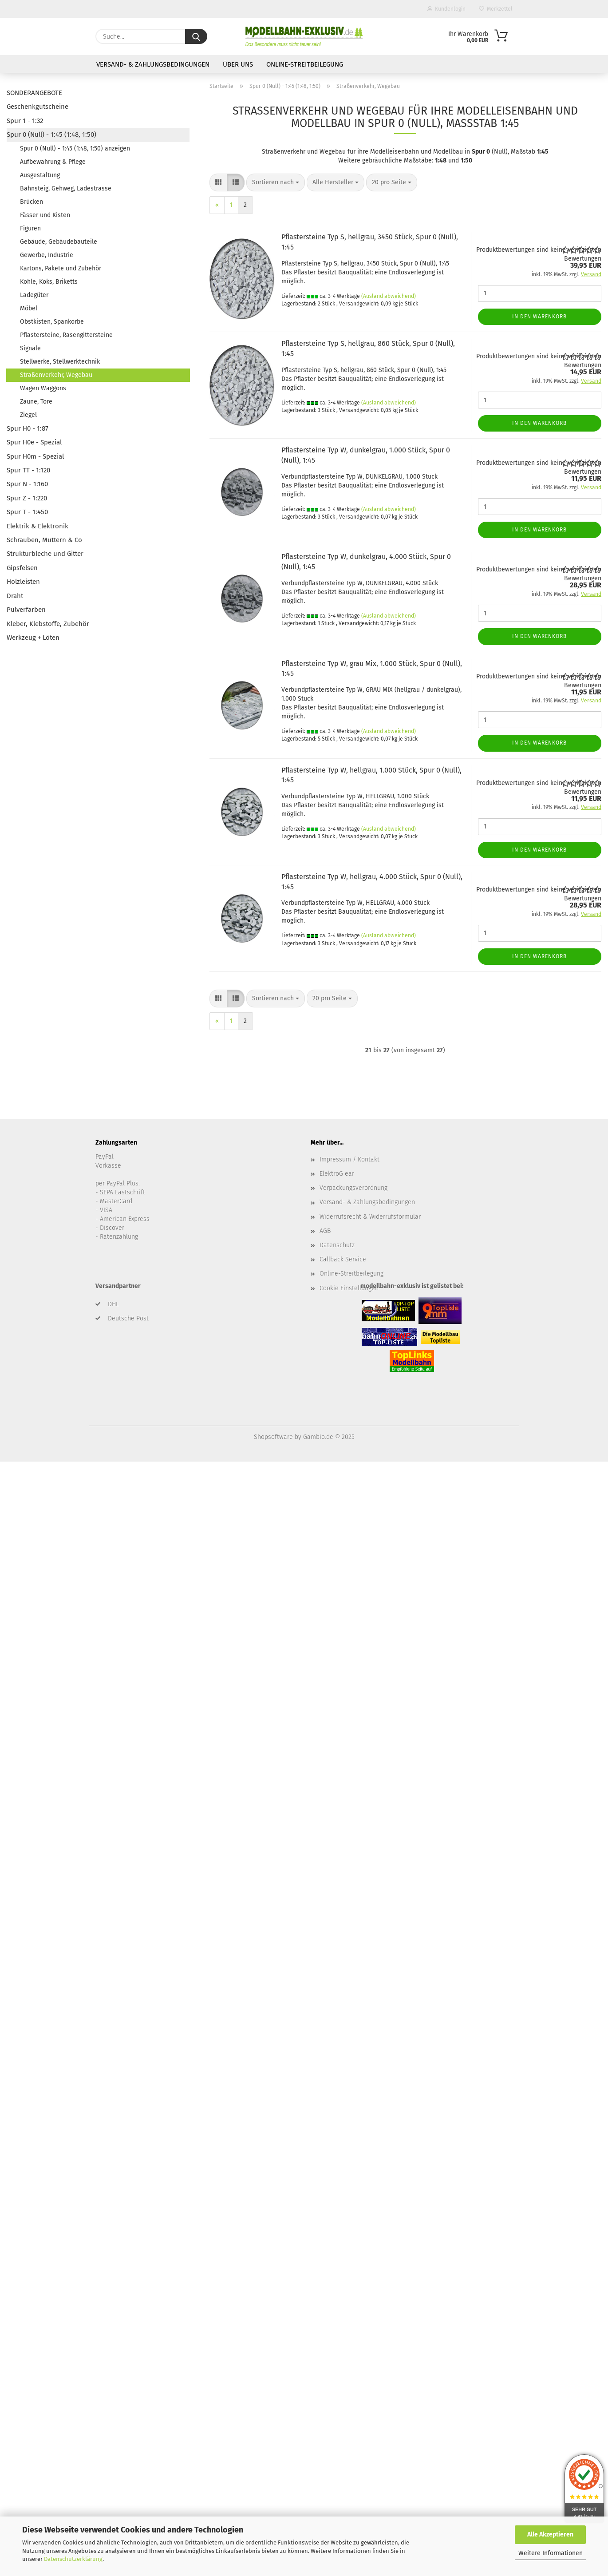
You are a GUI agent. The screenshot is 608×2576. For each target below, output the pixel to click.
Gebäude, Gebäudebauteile (58, 242)
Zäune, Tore (36, 401)
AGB (325, 1231)
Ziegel (28, 415)
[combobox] (275, 182)
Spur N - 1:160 (27, 484)
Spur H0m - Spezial (35, 456)
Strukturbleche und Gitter (45, 554)
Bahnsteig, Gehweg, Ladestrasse (65, 188)
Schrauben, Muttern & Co (44, 540)
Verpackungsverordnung (353, 1188)
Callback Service (343, 1259)
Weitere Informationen (550, 2553)
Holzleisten (23, 582)
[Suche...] (196, 36)
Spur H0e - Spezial (34, 442)
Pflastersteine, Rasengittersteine (66, 335)
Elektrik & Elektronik (37, 526)
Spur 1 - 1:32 (25, 121)
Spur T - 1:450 (27, 512)
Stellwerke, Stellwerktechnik (60, 361)
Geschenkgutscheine (37, 107)
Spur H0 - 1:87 (27, 428)
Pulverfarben (26, 610)
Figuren (30, 228)
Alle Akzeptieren (550, 2534)
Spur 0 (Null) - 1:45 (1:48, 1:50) (51, 135)
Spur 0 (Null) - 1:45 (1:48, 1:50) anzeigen (75, 148)
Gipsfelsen (22, 568)
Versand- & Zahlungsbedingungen (152, 64)
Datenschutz (337, 1245)
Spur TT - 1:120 (28, 470)
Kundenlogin (446, 9)
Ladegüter (34, 295)
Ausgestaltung (40, 175)
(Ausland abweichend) (388, 296)
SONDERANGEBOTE (34, 93)
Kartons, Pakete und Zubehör (60, 268)
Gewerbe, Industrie (46, 255)
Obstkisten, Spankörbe (52, 321)
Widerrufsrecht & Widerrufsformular (370, 1217)
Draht (15, 596)
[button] (218, 182)
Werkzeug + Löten (33, 638)
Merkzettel (496, 9)
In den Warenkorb (539, 316)
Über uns (238, 64)
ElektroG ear (337, 1173)
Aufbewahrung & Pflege (53, 162)
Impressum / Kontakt (349, 1159)
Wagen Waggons (43, 388)
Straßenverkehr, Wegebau (56, 375)
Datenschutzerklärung (73, 2559)
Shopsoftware (273, 1437)
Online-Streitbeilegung (304, 64)
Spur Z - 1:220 (27, 498)
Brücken (31, 202)
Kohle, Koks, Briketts (49, 281)
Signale (30, 348)
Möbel (28, 308)
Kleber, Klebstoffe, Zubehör (48, 624)
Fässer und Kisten (45, 215)
